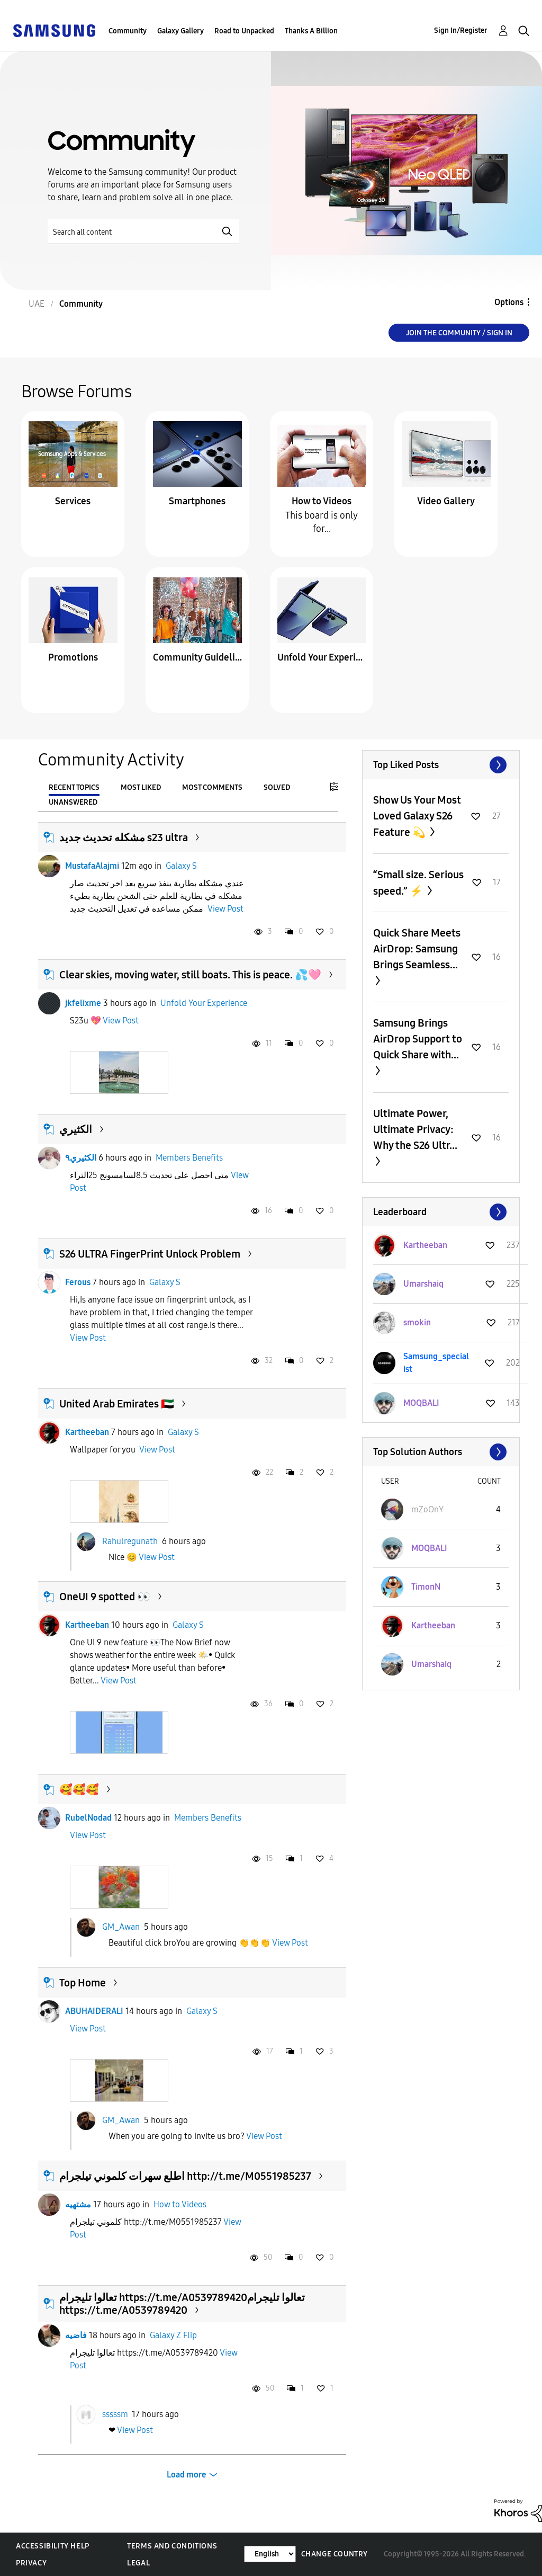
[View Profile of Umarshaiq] (423, 1284)
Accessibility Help (52, 2546)
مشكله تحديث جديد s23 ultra (123, 837)
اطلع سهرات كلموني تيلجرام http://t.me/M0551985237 (185, 2176)
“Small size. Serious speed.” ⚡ (418, 882)
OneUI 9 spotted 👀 (104, 1596)
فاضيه (76, 2335)
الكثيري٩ (80, 1158)
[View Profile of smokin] (417, 1322)
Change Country (334, 2554)
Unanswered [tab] (73, 802)
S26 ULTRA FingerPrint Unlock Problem (149, 1253)
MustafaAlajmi (92, 866)
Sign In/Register (460, 30)
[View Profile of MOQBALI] (421, 1403)
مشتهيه (78, 2204)
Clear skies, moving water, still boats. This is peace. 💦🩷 (190, 974)
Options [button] (508, 302)
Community (128, 30)
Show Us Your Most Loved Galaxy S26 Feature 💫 (417, 816)
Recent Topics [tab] (74, 787)
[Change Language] (270, 2554)
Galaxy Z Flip (173, 2335)
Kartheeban (87, 1432)
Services (73, 501)
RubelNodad (88, 1818)
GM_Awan (121, 1927)
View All (441, 765)
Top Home (82, 1982)
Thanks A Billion (311, 30)
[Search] (143, 231)
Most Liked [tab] (141, 787)
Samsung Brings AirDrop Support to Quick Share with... (417, 1039)
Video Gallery (446, 501)
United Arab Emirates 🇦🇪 (116, 1403)
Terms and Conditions (172, 2546)
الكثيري (75, 1129)
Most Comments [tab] (212, 787)
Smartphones (197, 501)
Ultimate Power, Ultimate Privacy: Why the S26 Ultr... (415, 1129)
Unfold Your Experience (321, 657)
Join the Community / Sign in (459, 332)
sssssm (115, 2414)
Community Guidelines (197, 657)
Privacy (31, 2563)
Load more (186, 2475)
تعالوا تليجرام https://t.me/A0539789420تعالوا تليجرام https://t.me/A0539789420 (182, 2303)
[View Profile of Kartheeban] (425, 1245)
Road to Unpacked (244, 30)
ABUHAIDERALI (94, 2011)
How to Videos (321, 501)
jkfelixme (83, 1003)
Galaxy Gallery (180, 30)
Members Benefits (189, 1158)
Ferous (78, 1282)
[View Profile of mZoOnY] (427, 1509)
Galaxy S (181, 866)
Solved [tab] (277, 787)
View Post (225, 909)
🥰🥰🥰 (79, 1789)
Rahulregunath (130, 1541)
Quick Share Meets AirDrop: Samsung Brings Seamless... (416, 948)
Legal (138, 2563)
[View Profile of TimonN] (425, 1587)
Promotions (73, 657)
